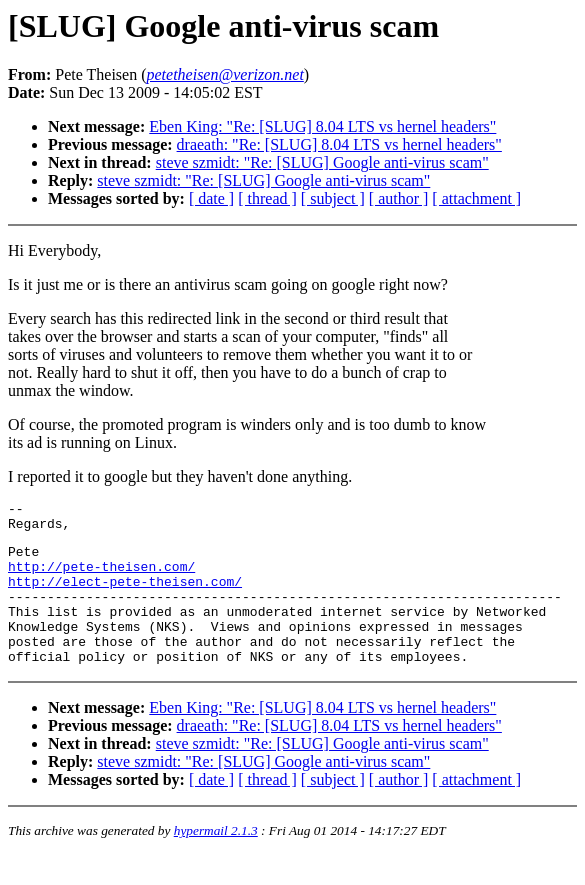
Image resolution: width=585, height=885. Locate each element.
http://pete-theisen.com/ (101, 578)
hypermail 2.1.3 (216, 860)
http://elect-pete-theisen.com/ (125, 596)
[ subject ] (333, 198)
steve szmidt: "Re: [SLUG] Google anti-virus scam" (322, 162)
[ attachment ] (476, 198)
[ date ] (211, 198)
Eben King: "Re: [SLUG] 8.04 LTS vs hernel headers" (322, 126)
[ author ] (399, 198)
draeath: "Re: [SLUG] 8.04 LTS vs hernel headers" (339, 144)
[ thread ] (267, 198)
